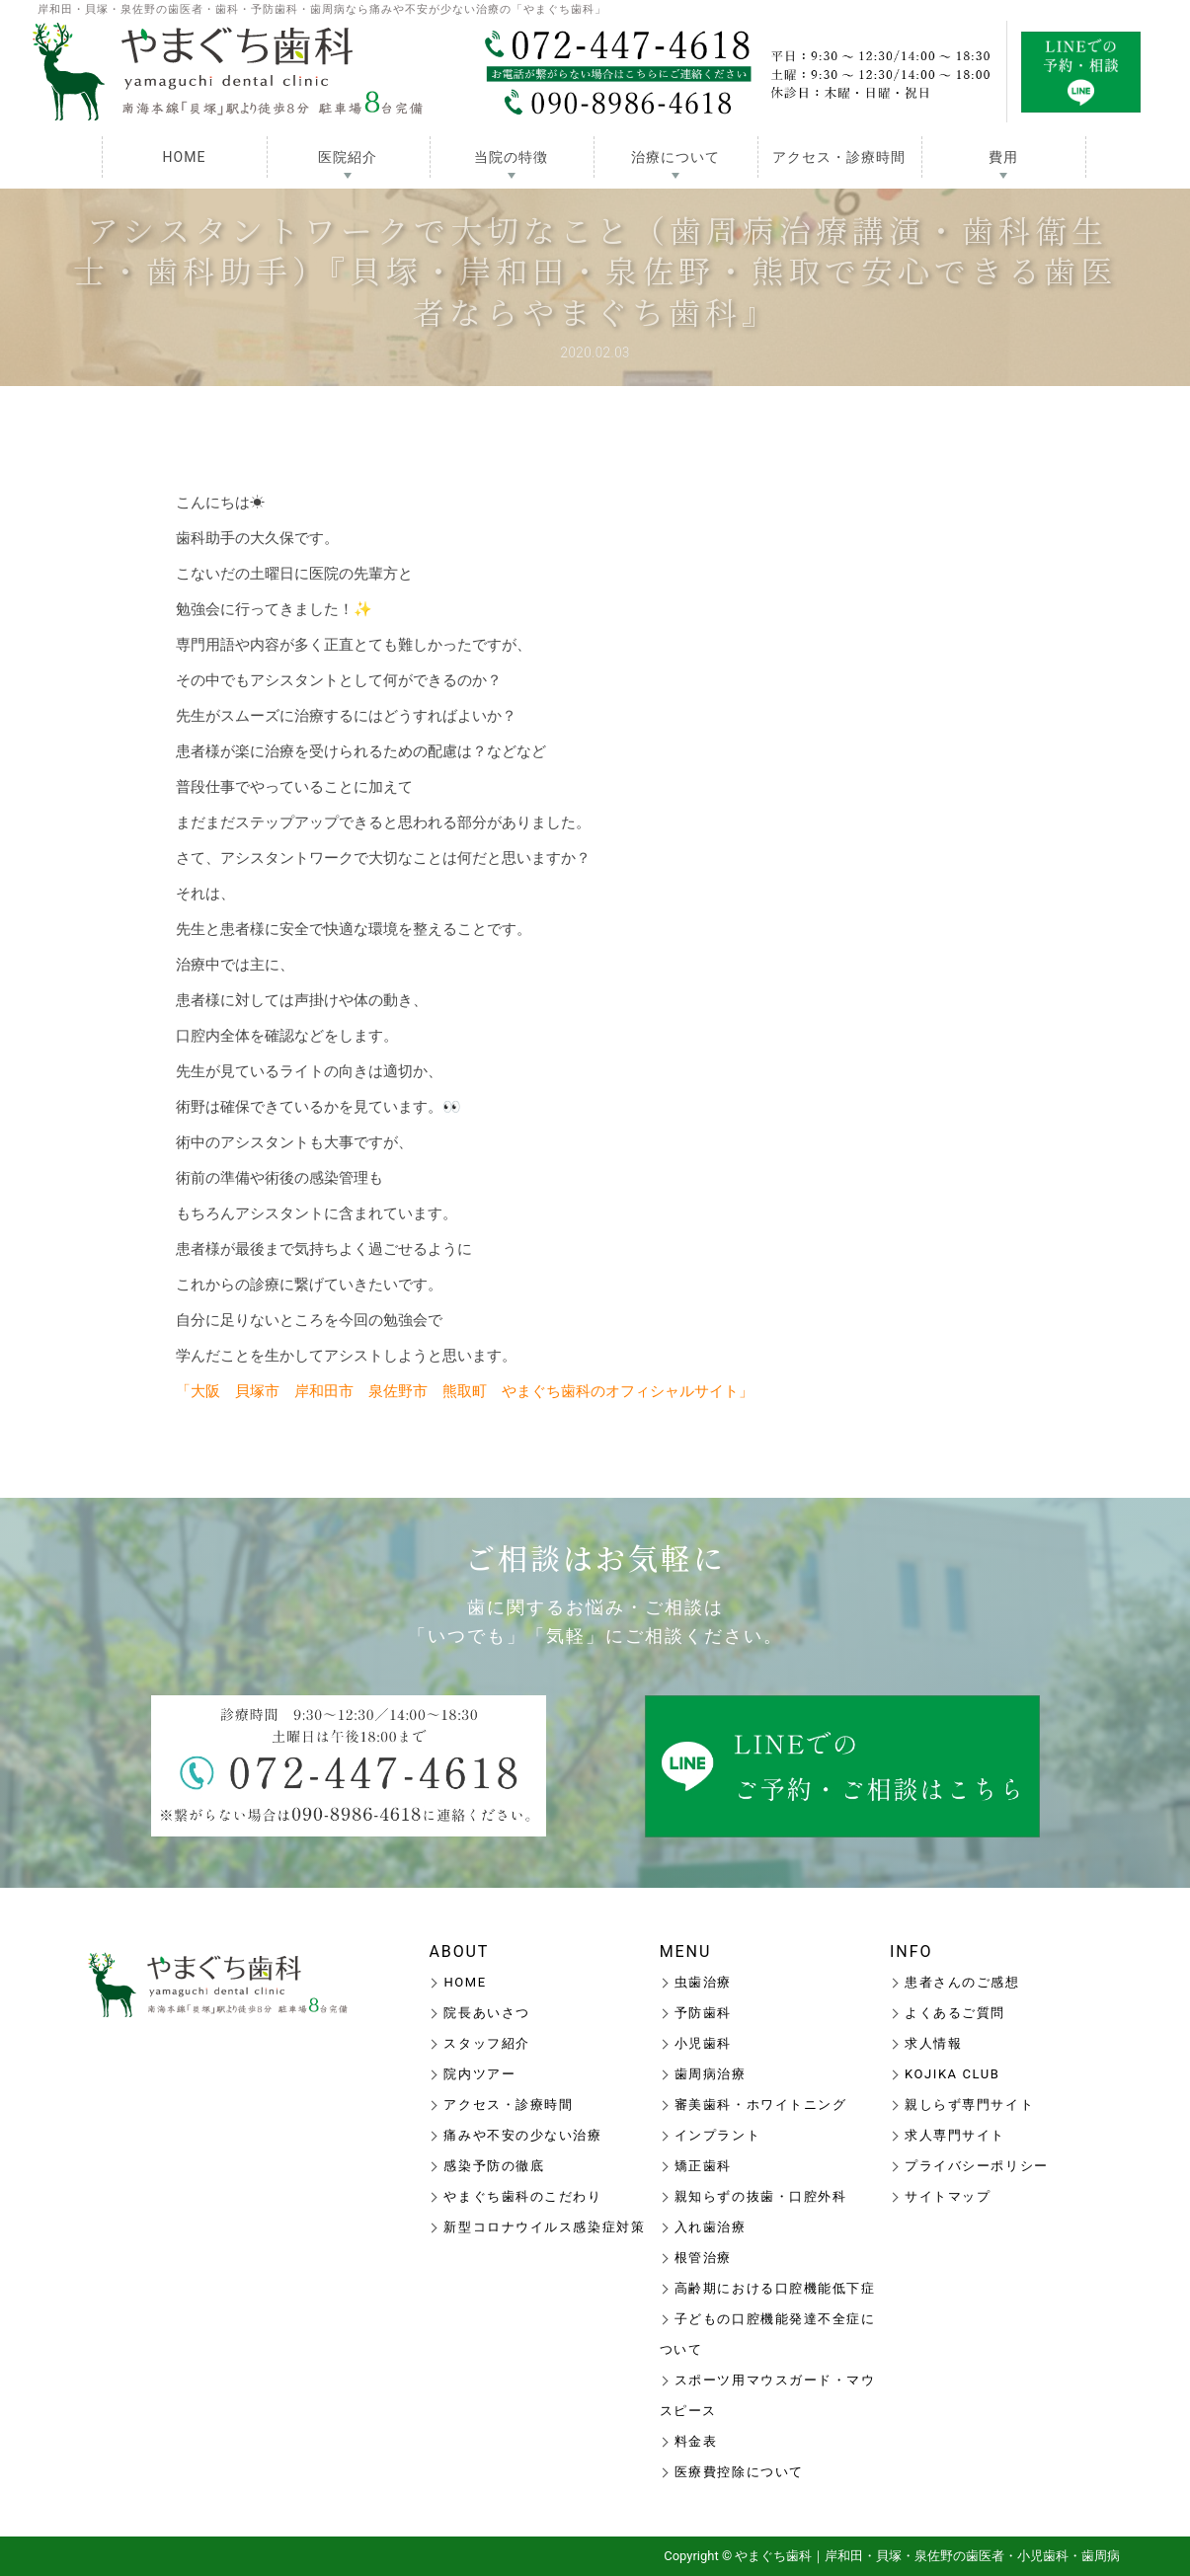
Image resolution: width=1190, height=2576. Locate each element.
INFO (911, 1951)
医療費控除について (739, 2471)
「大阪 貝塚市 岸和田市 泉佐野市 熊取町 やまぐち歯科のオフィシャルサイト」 (465, 1391)
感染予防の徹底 (493, 2165)
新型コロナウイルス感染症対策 (544, 2227)
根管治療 (703, 2257)
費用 (1003, 157)
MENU (686, 1951)
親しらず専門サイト (969, 2104)
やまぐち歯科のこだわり (522, 2196)
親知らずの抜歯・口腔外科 (760, 2196)
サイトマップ (948, 2196)
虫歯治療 (703, 1982)
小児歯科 (703, 2043)
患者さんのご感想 (962, 1982)
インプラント (717, 2135)
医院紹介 (347, 157)
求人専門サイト (955, 2135)
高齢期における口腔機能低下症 (775, 2288)
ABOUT (459, 1951)
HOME (184, 157)
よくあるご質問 (955, 2012)
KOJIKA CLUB (952, 2074)
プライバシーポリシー (977, 2165)
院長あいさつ (486, 2012)
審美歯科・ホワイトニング (760, 2104)
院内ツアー (479, 2074)
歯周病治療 (710, 2074)
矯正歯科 (703, 2165)
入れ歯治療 (710, 2227)
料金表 (696, 2441)
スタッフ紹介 (486, 2043)
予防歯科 (703, 2012)
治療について (675, 157)
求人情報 (933, 2043)
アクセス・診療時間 (839, 157)
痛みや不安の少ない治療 (522, 2135)
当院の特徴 (511, 157)
